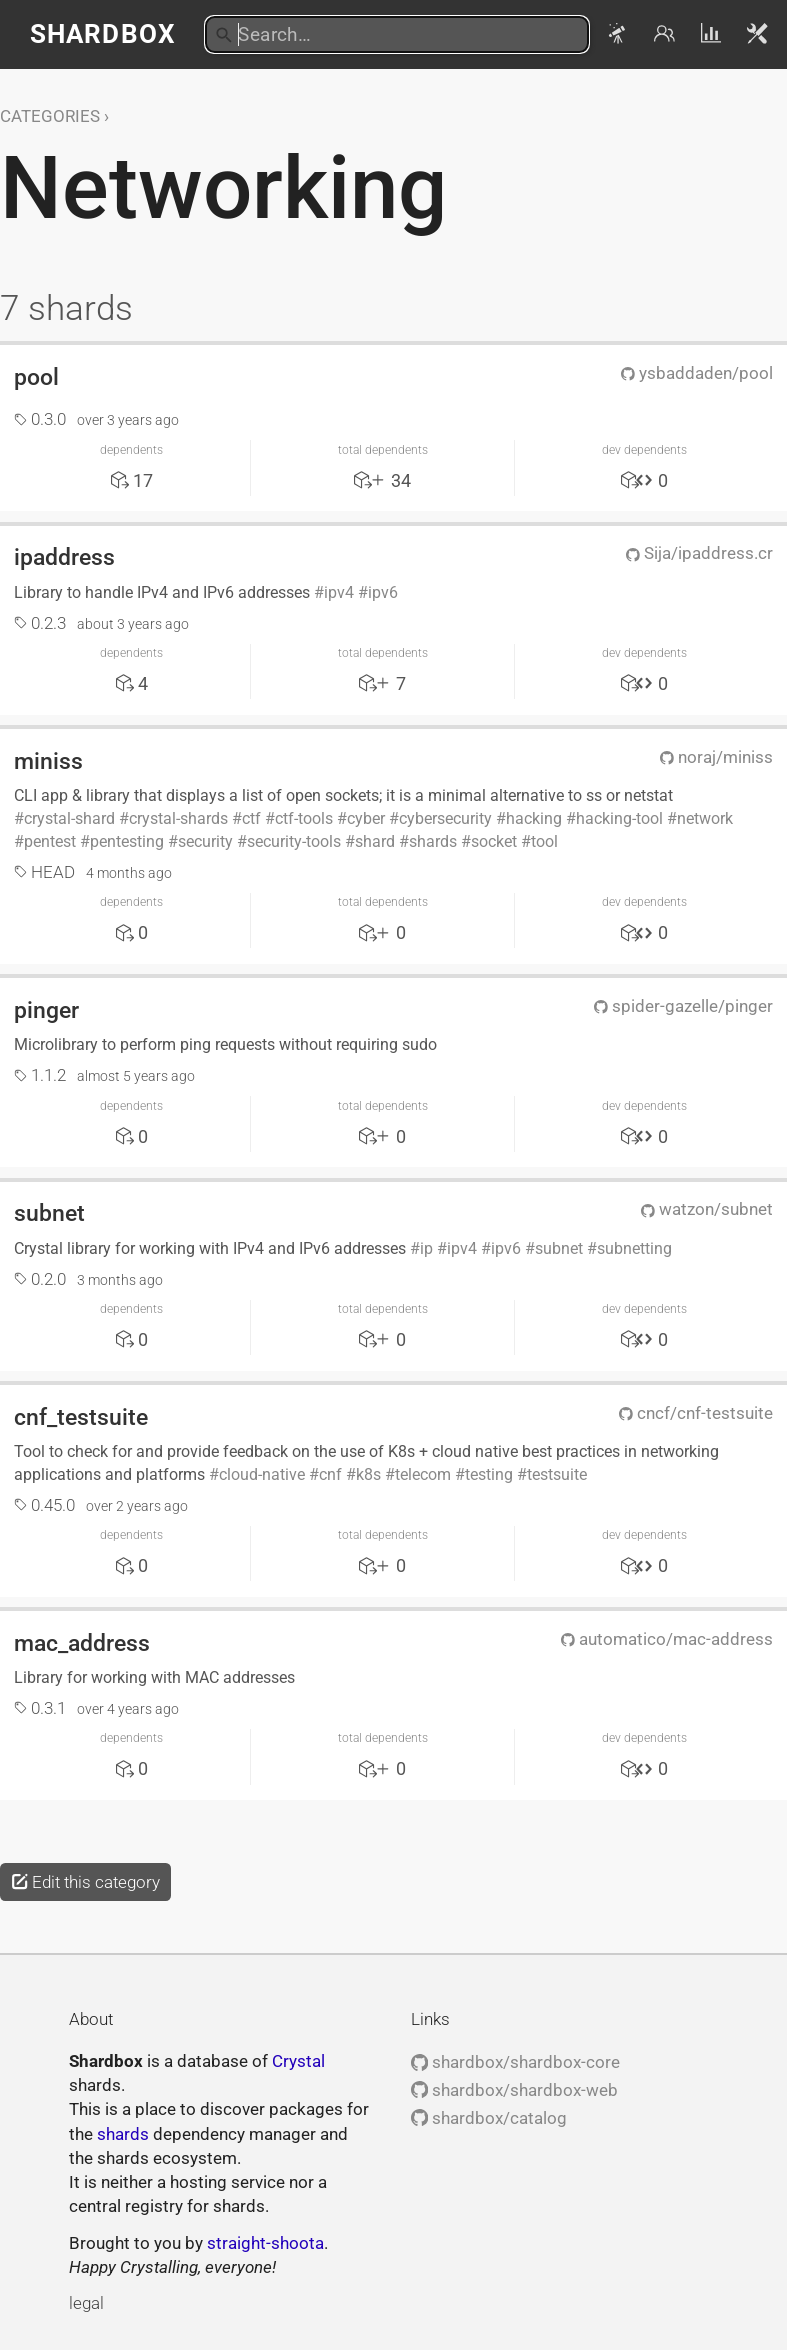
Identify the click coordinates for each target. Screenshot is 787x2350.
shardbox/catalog (489, 2118)
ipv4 (339, 592)
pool (36, 377)
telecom (423, 1474)
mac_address (82, 1643)
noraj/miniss (716, 757)
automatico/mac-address (667, 1639)
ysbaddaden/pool (697, 373)
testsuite (557, 1474)
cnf (330, 1474)
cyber (366, 818)
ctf (251, 818)
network (705, 818)
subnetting (634, 1248)
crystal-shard (69, 818)
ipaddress (64, 557)
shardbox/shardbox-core (515, 2062)
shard (375, 841)
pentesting (127, 841)
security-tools (294, 841)
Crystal (298, 2061)
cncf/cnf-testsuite (696, 1413)
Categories (50, 116)
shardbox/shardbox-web (514, 2090)
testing (489, 1474)
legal (86, 2303)
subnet (49, 1213)
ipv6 (383, 592)
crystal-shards (178, 818)
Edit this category (85, 1882)
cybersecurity (445, 818)
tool (544, 841)
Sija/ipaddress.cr (699, 553)
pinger (46, 1010)
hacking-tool (619, 818)
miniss (48, 761)
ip (426, 1248)
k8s (368, 1474)
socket (494, 841)
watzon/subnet (707, 1209)
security (205, 841)
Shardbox (102, 34)
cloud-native (262, 1474)
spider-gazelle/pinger (683, 1006)
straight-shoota (265, 2243)
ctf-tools (304, 818)
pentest (50, 841)
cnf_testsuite (81, 1417)
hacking (534, 818)
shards (433, 841)
